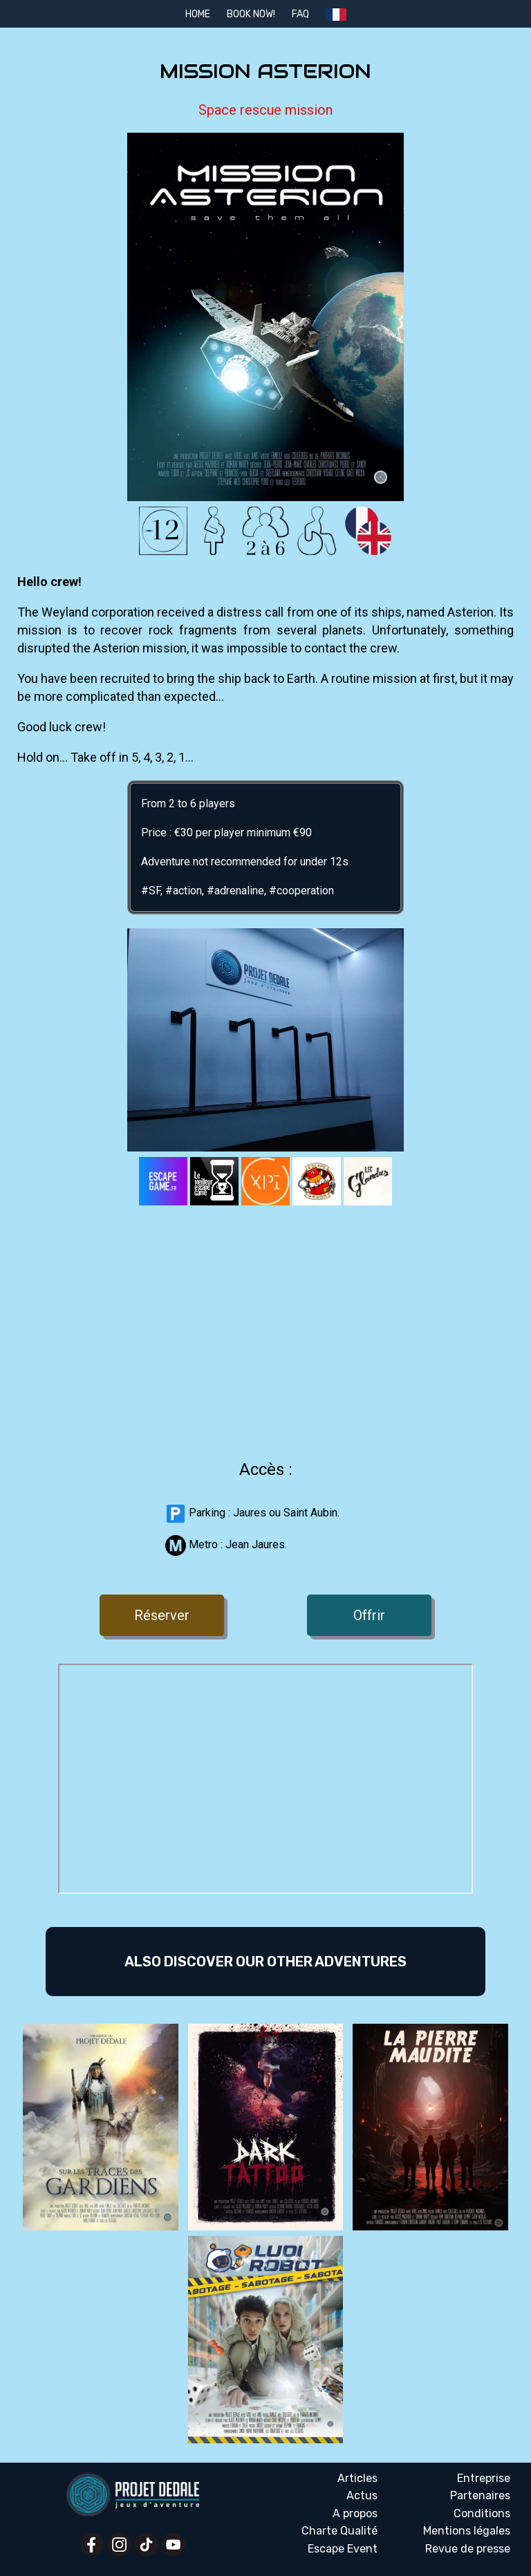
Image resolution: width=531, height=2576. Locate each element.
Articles (357, 2478)
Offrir (369, 1615)
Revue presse (467, 2549)
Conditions (482, 2513)
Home (197, 14)
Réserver (161, 1615)
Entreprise (483, 2478)
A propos (355, 2513)
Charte (339, 2531)
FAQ (300, 14)
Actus (362, 2495)
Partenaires (480, 2495)
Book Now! (251, 14)
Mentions (466, 2531)
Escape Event (343, 2548)
